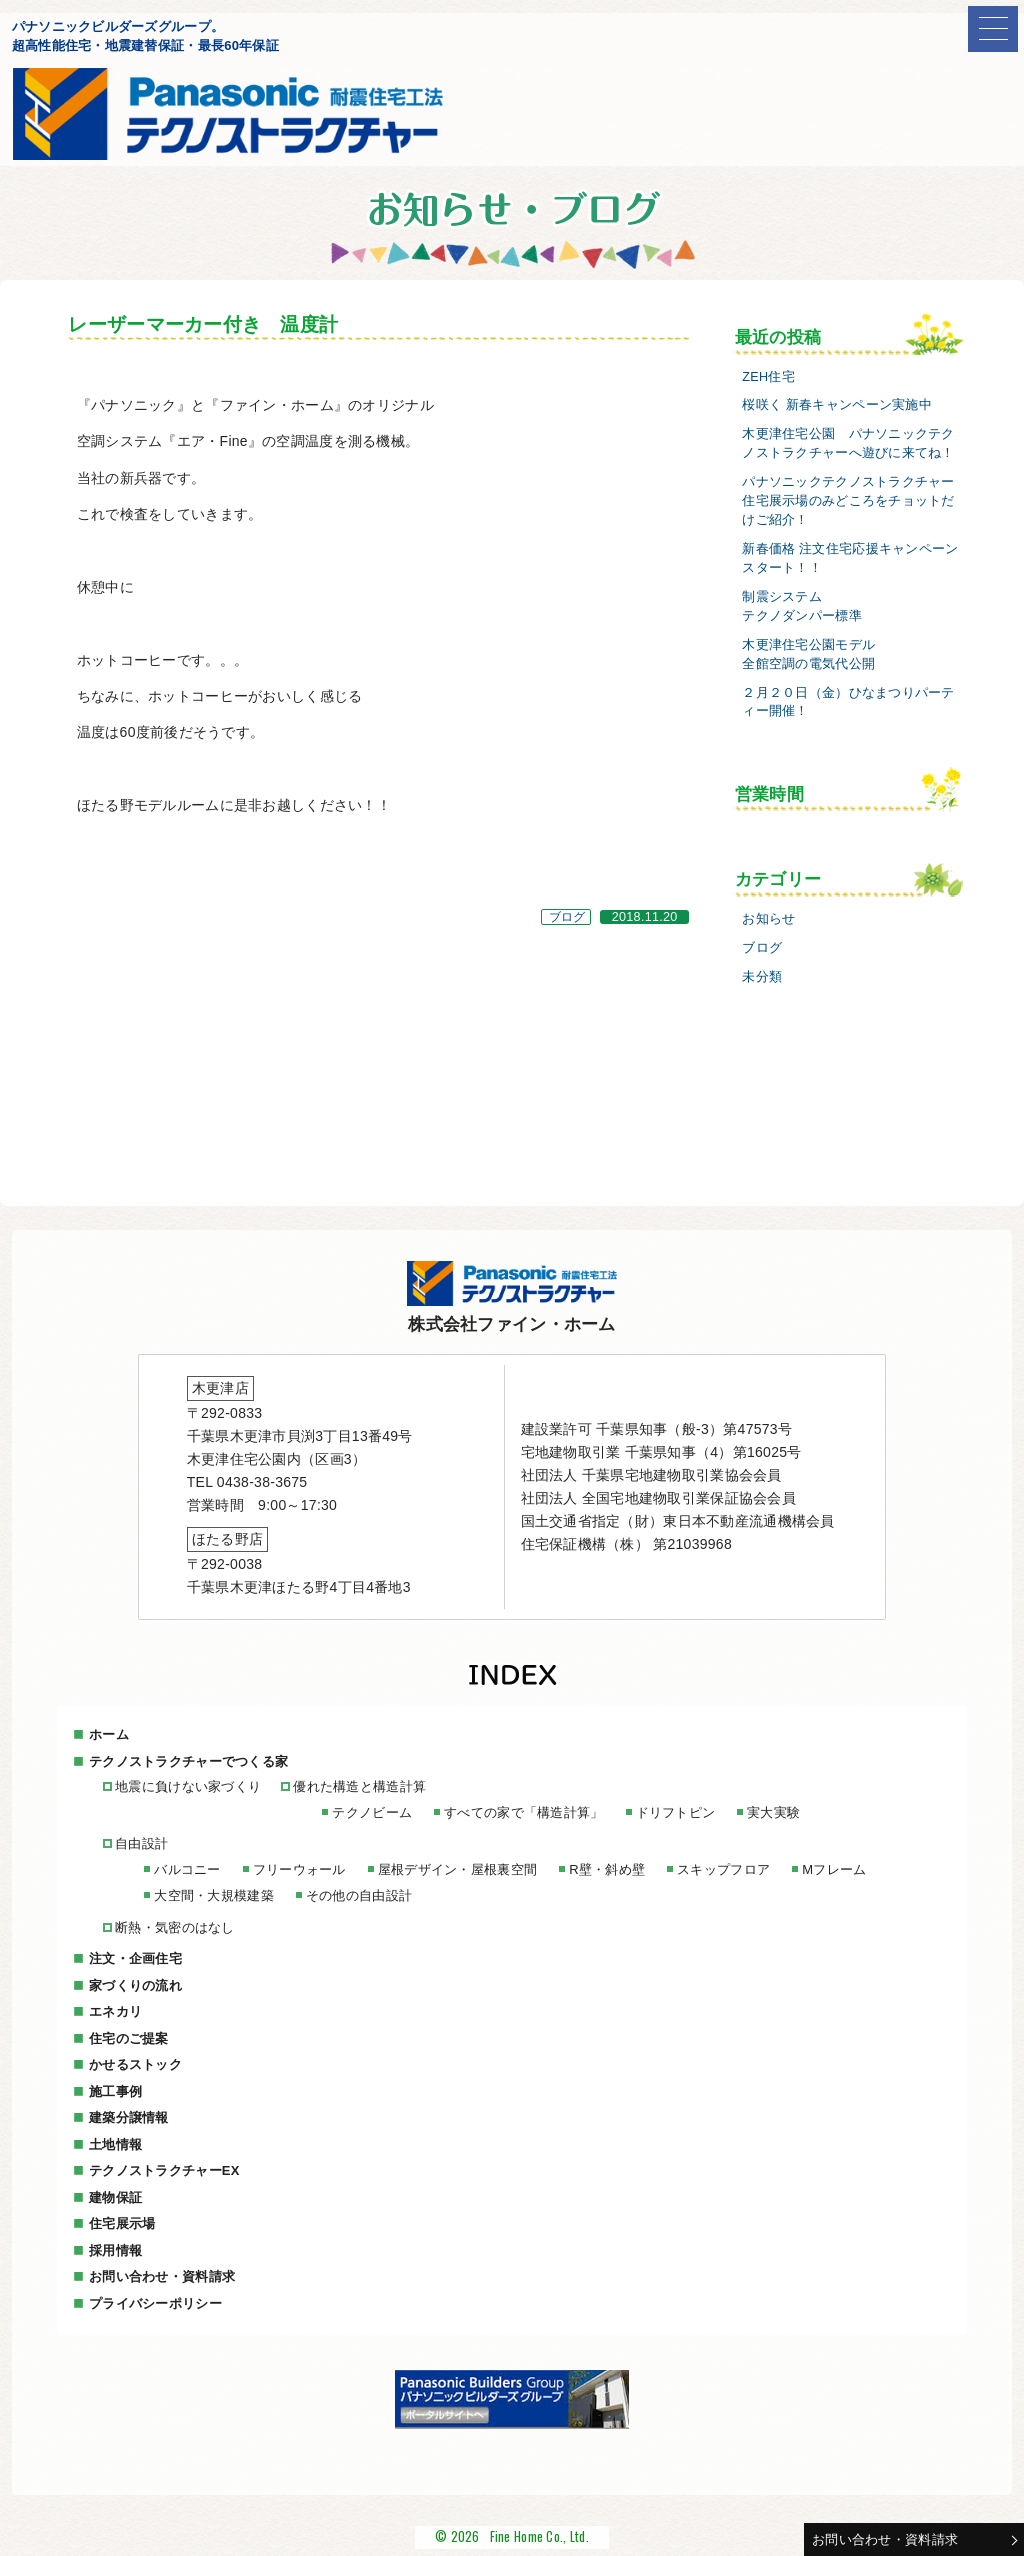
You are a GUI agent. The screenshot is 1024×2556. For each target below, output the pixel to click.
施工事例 (115, 2091)
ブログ (567, 917)
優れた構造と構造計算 (359, 1786)
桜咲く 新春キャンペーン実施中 (837, 405)
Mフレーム (834, 1869)
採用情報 (115, 2250)
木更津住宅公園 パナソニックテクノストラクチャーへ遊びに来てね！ (848, 443)
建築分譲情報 (129, 2117)
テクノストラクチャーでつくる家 (188, 1761)
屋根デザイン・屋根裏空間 (457, 1869)
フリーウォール (299, 1869)
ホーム (109, 1734)
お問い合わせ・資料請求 (885, 2539)
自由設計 (141, 1843)
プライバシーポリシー (155, 2303)
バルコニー (187, 1869)
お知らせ (768, 919)
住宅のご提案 (129, 2038)
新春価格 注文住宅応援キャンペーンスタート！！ (850, 558)
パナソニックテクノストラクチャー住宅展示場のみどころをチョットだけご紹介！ (848, 501)
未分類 (762, 977)
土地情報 (115, 2144)
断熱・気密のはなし (175, 1927)
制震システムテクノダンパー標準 (802, 606)
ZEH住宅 (768, 377)
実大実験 (773, 1812)
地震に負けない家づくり (188, 1786)
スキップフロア (723, 1869)
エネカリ (115, 2011)
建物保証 (115, 2197)
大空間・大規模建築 (214, 1895)
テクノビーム (372, 1812)
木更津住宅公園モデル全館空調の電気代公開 (808, 654)
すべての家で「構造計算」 (523, 1812)
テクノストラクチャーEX (164, 2170)
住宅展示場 (122, 2223)
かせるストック (135, 2064)
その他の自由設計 (359, 1895)
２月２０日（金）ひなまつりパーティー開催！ (848, 702)
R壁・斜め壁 (607, 1869)
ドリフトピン (676, 1812)
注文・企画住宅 (135, 1958)
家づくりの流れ (135, 1985)
